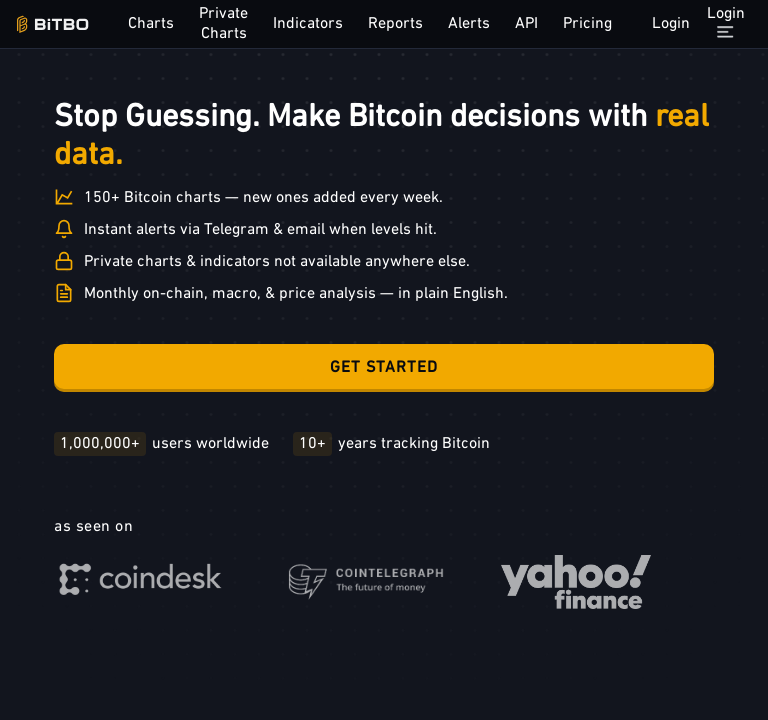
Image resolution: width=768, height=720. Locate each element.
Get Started (384, 368)
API (526, 24)
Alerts (469, 24)
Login (671, 24)
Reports (395, 24)
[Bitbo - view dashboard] (52, 24)
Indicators (308, 24)
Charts (151, 24)
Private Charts (223, 24)
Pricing (587, 24)
